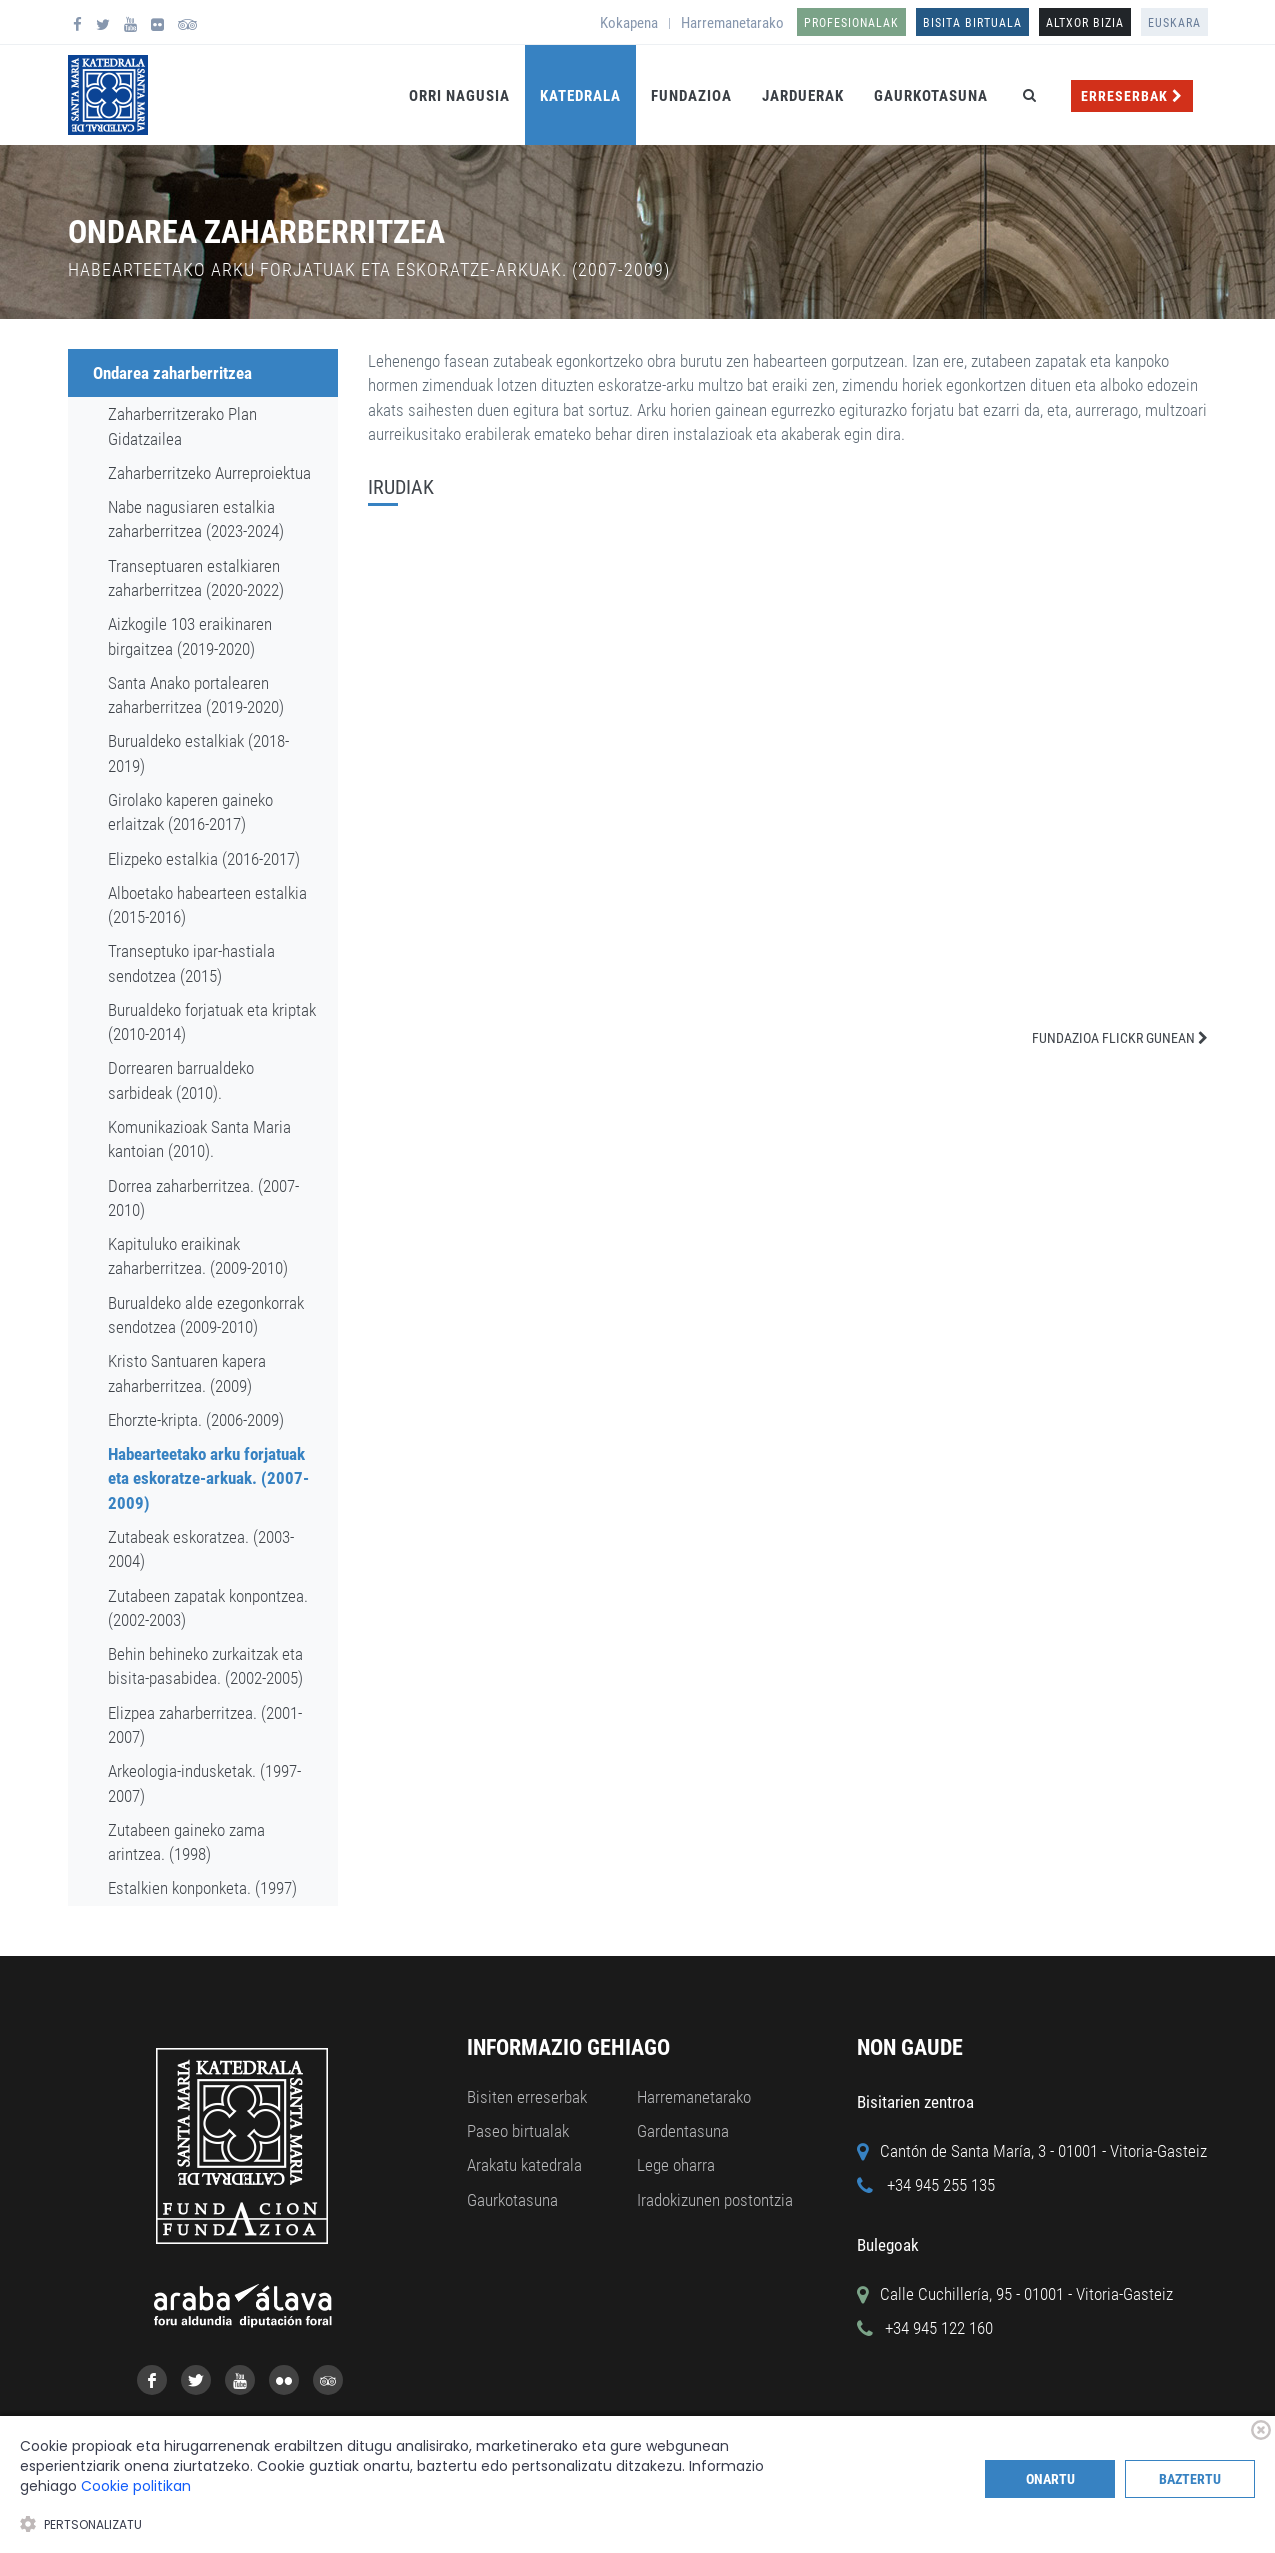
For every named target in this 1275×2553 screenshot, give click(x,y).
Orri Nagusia (459, 96)
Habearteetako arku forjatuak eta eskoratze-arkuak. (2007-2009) (208, 1478)
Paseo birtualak (518, 2131)
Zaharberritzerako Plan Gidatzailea (182, 426)
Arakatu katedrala (524, 2165)
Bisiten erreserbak (527, 2097)
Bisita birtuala (972, 23)
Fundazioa (691, 96)
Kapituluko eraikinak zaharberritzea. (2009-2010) (198, 1256)
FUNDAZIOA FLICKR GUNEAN (1120, 1038)
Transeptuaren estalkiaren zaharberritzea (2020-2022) (196, 578)
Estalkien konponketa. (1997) (202, 1888)
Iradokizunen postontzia (715, 2200)
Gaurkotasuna (931, 96)
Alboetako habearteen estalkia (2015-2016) (207, 905)
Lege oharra (676, 2165)
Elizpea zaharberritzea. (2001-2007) (205, 1725)
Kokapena (629, 23)
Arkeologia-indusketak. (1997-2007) (204, 1783)
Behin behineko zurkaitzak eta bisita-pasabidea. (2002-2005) (205, 1666)
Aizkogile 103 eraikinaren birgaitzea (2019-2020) (190, 636)
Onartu (1050, 2479)
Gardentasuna (683, 2131)
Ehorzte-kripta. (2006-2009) (196, 1420)
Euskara (1174, 23)
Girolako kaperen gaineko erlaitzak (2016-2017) (190, 812)
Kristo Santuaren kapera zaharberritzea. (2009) (187, 1373)
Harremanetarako (732, 23)
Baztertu (1190, 2479)
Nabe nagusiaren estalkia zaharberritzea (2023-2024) (196, 519)
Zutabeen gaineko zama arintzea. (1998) (186, 1842)
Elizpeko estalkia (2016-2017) (204, 859)
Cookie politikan (136, 2486)
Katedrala (580, 96)
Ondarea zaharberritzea (172, 373)
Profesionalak (851, 23)
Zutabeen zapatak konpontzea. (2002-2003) (208, 1608)
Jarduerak (803, 96)
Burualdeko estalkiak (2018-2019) (198, 753)
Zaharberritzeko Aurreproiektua (209, 473)
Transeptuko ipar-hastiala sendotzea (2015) (191, 963)
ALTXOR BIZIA (1085, 23)
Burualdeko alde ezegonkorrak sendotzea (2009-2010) (206, 1315)
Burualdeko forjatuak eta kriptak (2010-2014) (212, 1022)
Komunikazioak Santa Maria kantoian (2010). (199, 1139)
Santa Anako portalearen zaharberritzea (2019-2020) (196, 695)
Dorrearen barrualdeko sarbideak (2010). (181, 1080)
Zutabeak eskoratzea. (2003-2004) (201, 1549)
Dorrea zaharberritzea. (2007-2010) (203, 1198)
